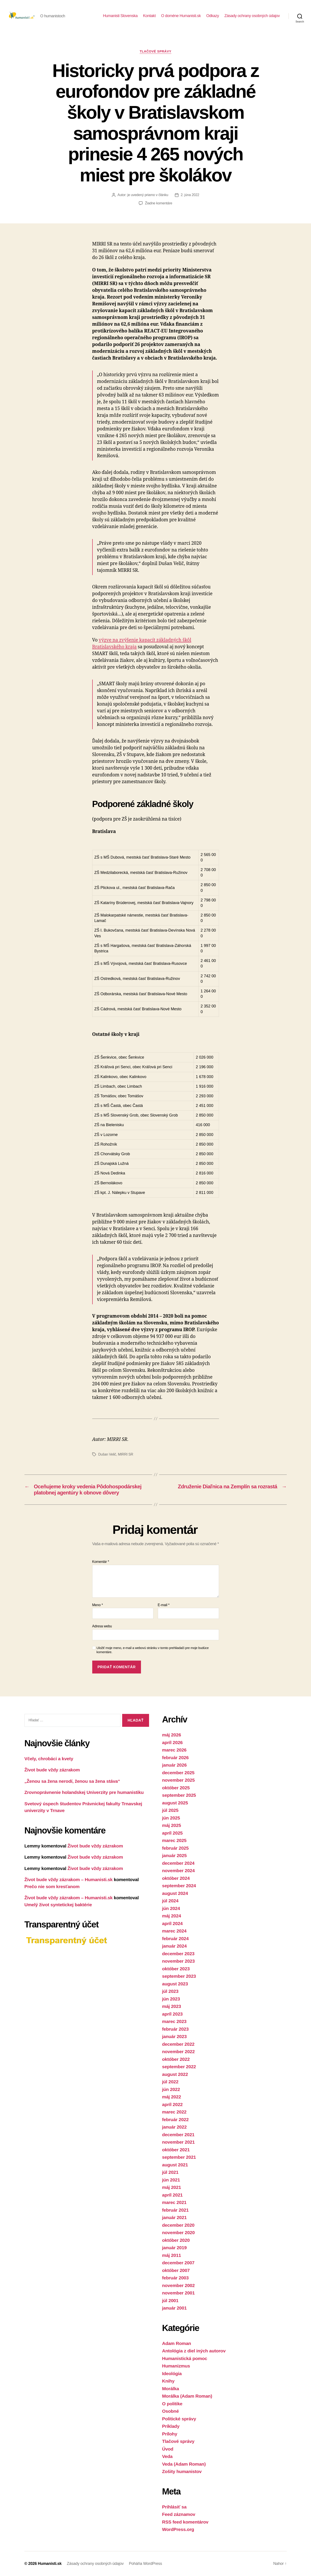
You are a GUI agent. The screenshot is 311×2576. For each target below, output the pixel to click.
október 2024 (176, 1878)
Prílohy (169, 2433)
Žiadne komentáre (158, 203)
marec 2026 (174, 1749)
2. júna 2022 (190, 195)
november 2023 (178, 1961)
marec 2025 (174, 1840)
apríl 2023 (172, 2013)
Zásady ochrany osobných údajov (252, 16)
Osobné (170, 2411)
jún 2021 (171, 2179)
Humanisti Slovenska (120, 16)
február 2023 (175, 2029)
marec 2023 (174, 2021)
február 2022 (175, 2119)
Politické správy (179, 2418)
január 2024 (174, 1945)
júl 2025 (170, 1810)
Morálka (170, 2388)
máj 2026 (171, 1734)
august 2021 (175, 2164)
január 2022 (174, 2126)
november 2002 (178, 2285)
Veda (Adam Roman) (184, 2463)
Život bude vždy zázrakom (52, 1769)
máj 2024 (171, 1915)
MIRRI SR (125, 1454)
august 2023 (175, 1983)
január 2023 (174, 2036)
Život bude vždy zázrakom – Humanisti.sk (68, 1879)
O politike (172, 2403)
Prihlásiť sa (174, 2506)
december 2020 (178, 2225)
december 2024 (178, 1863)
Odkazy (212, 16)
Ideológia (172, 2373)
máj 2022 (171, 2096)
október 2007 (176, 2270)
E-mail (164, 1605)
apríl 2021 (172, 2194)
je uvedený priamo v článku (147, 195)
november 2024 (178, 1870)
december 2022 (178, 2044)
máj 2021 (171, 2187)
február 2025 (175, 1848)
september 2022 (179, 2066)
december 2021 (178, 2134)
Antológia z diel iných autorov (194, 2350)
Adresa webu (102, 1626)
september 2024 (179, 1885)
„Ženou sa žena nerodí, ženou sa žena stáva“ (72, 1781)
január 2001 (174, 2307)
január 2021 (174, 2217)
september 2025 (179, 1795)
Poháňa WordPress (145, 2563)
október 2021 (176, 2149)
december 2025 (178, 1772)
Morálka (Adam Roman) (187, 2396)
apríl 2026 (172, 1742)
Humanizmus (176, 2365)
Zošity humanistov (182, 2471)
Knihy (168, 2380)
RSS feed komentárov (185, 2521)
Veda (167, 2456)
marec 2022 (174, 2111)
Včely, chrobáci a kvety (48, 1758)
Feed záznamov (178, 2514)
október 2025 (176, 1787)
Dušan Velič (107, 1454)
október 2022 (176, 2059)
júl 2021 (170, 2172)
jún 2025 (171, 1817)
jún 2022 (171, 2089)
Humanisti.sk (50, 2563)
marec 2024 (174, 1930)
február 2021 (175, 2209)
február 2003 (175, 2277)
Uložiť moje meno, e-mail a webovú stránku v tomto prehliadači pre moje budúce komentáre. (153, 1650)
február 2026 (175, 1757)
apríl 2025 (172, 1832)
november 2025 (178, 1780)
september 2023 (179, 1976)
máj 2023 (171, 2006)
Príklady (171, 2426)
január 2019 (174, 2247)
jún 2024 (171, 1908)
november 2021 (178, 2142)
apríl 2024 (172, 1923)
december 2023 (178, 1953)
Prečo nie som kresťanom (52, 1886)
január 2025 (174, 1855)
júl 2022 (170, 2081)
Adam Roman (176, 2343)
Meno (97, 1605)
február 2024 (175, 1938)
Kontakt (149, 16)
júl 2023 (170, 1991)
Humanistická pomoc (184, 2358)
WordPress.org (178, 2529)
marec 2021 (174, 2202)
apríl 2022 (172, 2104)
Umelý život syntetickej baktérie (58, 1904)
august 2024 (175, 1893)
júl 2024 (170, 1900)
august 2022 (175, 2074)
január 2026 (174, 1764)
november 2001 (178, 2292)
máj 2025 (171, 1825)
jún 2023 (171, 1998)
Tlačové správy (155, 51)
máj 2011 (171, 2255)
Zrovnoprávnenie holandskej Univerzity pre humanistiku (84, 1792)
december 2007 (178, 2262)
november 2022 (178, 2051)
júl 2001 (170, 2300)
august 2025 (175, 1802)
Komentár (100, 1562)
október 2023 (176, 1968)
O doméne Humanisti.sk (181, 16)
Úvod (167, 2448)
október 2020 (176, 2240)
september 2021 (179, 2157)
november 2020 (178, 2232)
